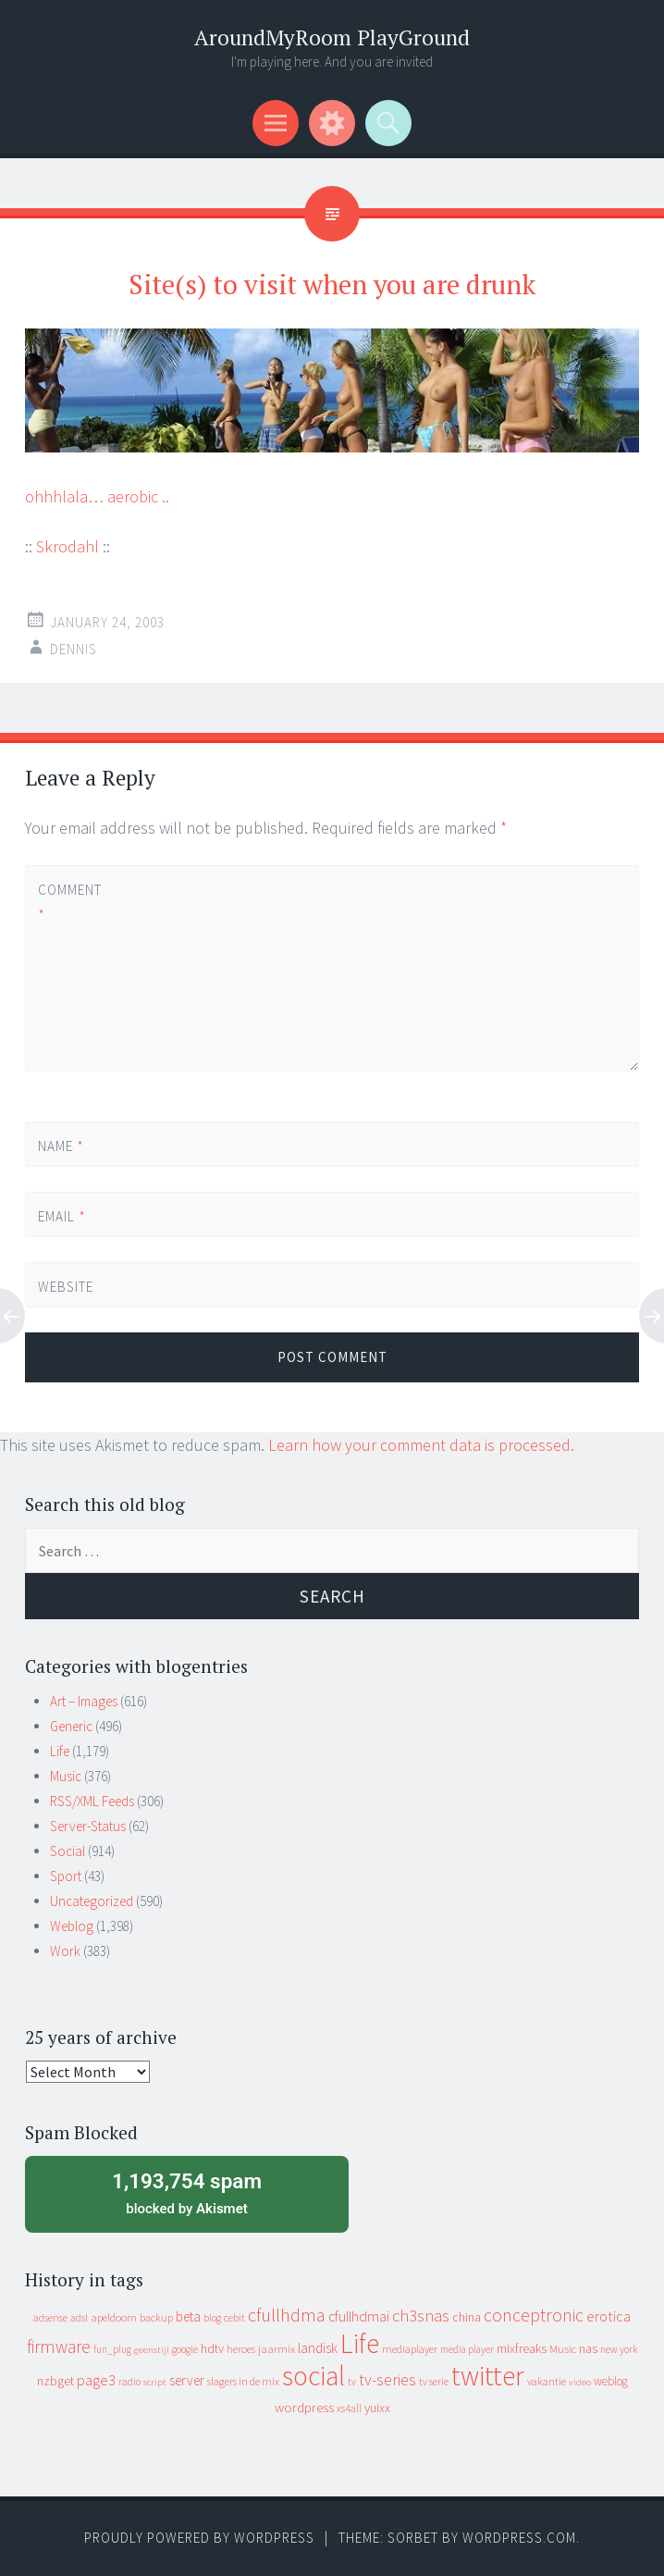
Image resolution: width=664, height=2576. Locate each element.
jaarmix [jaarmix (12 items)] (276, 2349)
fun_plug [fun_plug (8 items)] (112, 2349)
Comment (69, 902)
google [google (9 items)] (185, 2349)
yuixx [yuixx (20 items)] (377, 2407)
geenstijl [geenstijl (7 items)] (151, 2350)
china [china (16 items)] (466, 2317)
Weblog (71, 1926)
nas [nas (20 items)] (588, 2348)
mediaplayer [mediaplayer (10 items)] (409, 2349)
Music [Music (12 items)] (562, 2349)
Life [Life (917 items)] (359, 2343)
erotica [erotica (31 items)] (608, 2316)
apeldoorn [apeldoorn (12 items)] (114, 2317)
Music (65, 1776)
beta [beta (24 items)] (188, 2316)
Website (65, 1286)
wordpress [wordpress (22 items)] (304, 2407)
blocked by (187, 2192)
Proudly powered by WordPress (199, 2537)
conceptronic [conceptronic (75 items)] (534, 2315)
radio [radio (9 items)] (129, 2381)
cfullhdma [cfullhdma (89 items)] (287, 2314)
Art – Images (83, 1701)
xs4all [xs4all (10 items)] (349, 2408)
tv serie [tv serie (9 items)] (434, 2381)
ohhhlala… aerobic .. (97, 496)
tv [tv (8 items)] (352, 2381)
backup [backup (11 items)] (156, 2317)
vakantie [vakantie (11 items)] (546, 2381)
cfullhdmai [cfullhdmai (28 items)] (358, 2316)
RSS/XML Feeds (92, 1801)
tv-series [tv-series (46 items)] (387, 2380)
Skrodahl (67, 546)
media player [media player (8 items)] (467, 2349)
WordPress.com (519, 2537)
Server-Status (88, 1826)
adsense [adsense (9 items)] (50, 2317)
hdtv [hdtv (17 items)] (212, 2348)
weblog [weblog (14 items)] (611, 2381)
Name (61, 1146)
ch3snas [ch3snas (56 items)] (420, 2315)
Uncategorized (91, 1901)
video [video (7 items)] (580, 2382)
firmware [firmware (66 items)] (59, 2346)
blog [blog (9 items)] (212, 2317)
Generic (71, 1726)
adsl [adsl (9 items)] (79, 2317)
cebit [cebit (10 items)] (234, 2317)
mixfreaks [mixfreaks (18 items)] (522, 2348)
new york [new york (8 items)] (618, 2349)
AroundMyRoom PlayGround (332, 37)
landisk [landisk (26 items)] (318, 2348)
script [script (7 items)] (154, 2382)
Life (59, 1751)
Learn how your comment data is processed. (421, 1444)
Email (62, 1216)
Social (67, 1851)
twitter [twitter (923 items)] (487, 2376)
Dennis (73, 649)
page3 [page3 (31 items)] (96, 2380)
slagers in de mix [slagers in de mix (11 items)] (243, 2381)
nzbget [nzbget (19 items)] (55, 2380)
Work (65, 1951)
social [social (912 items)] (313, 2376)
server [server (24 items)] (186, 2380)
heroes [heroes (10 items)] (241, 2349)
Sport (65, 1876)
